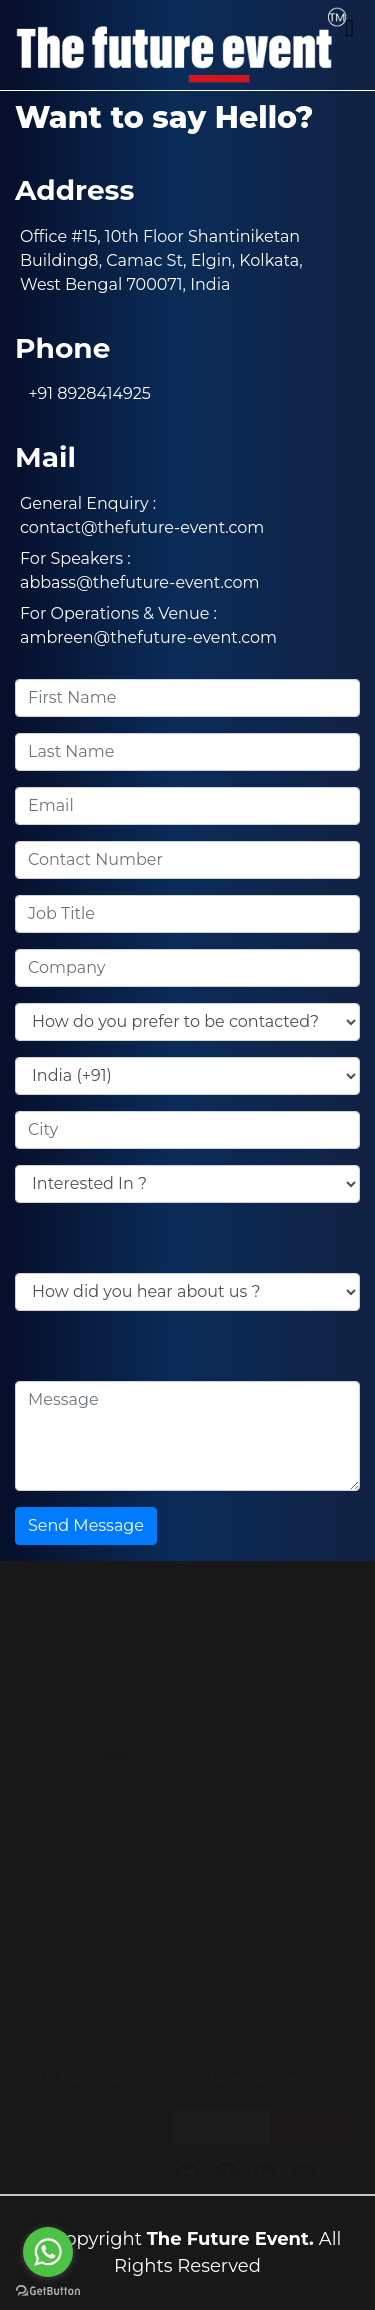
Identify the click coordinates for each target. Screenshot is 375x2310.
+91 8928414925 (85, 393)
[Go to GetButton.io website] (48, 2290)
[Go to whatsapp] (48, 2252)
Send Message (86, 1525)
